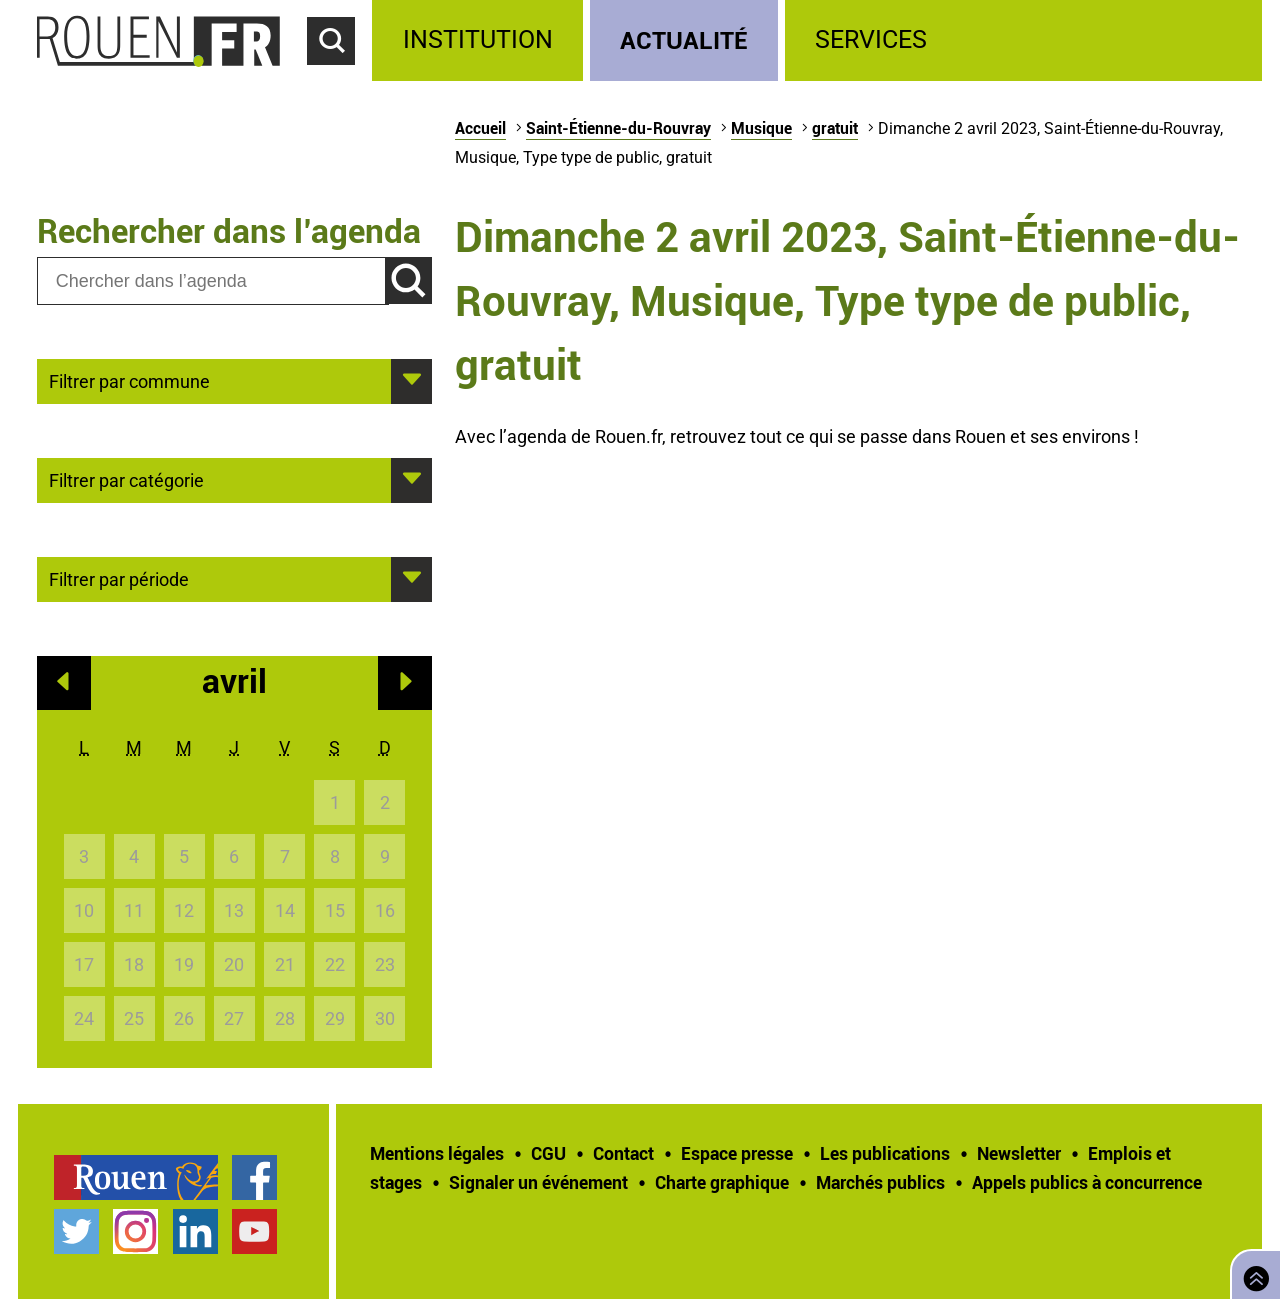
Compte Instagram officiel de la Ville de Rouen (135, 1231)
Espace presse (737, 1153)
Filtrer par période (119, 578)
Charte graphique (722, 1182)
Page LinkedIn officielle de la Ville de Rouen (195, 1231)
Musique (761, 128)
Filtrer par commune (129, 380)
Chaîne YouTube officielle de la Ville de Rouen (254, 1231)
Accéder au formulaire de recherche (340, 76)
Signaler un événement (538, 1182)
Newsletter (1019, 1153)
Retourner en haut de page (1252, 1272)
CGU (548, 1153)
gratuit (835, 128)
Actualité (684, 39)
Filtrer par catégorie (126, 479)
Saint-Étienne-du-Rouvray (618, 128)
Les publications (885, 1153)
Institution (478, 39)
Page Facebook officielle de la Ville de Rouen (254, 1177)
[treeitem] (480, 40)
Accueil (480, 128)
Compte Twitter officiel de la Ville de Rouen (76, 1231)
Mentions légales (437, 1153)
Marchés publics (880, 1182)
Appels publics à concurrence (1087, 1182)
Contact (623, 1153)
